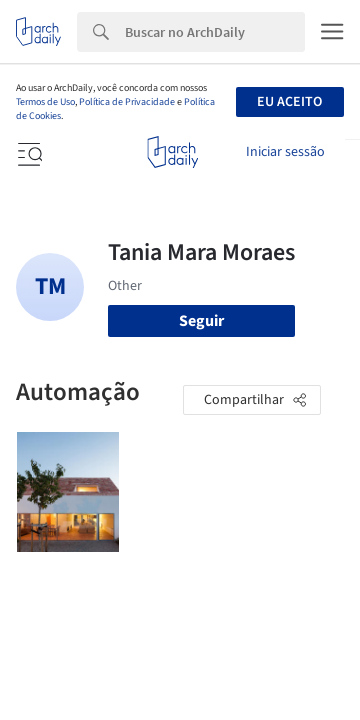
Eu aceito (289, 102)
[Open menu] (28, 152)
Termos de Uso (45, 102)
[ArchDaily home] (172, 152)
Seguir (201, 321)
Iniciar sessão (285, 152)
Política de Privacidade (127, 102)
